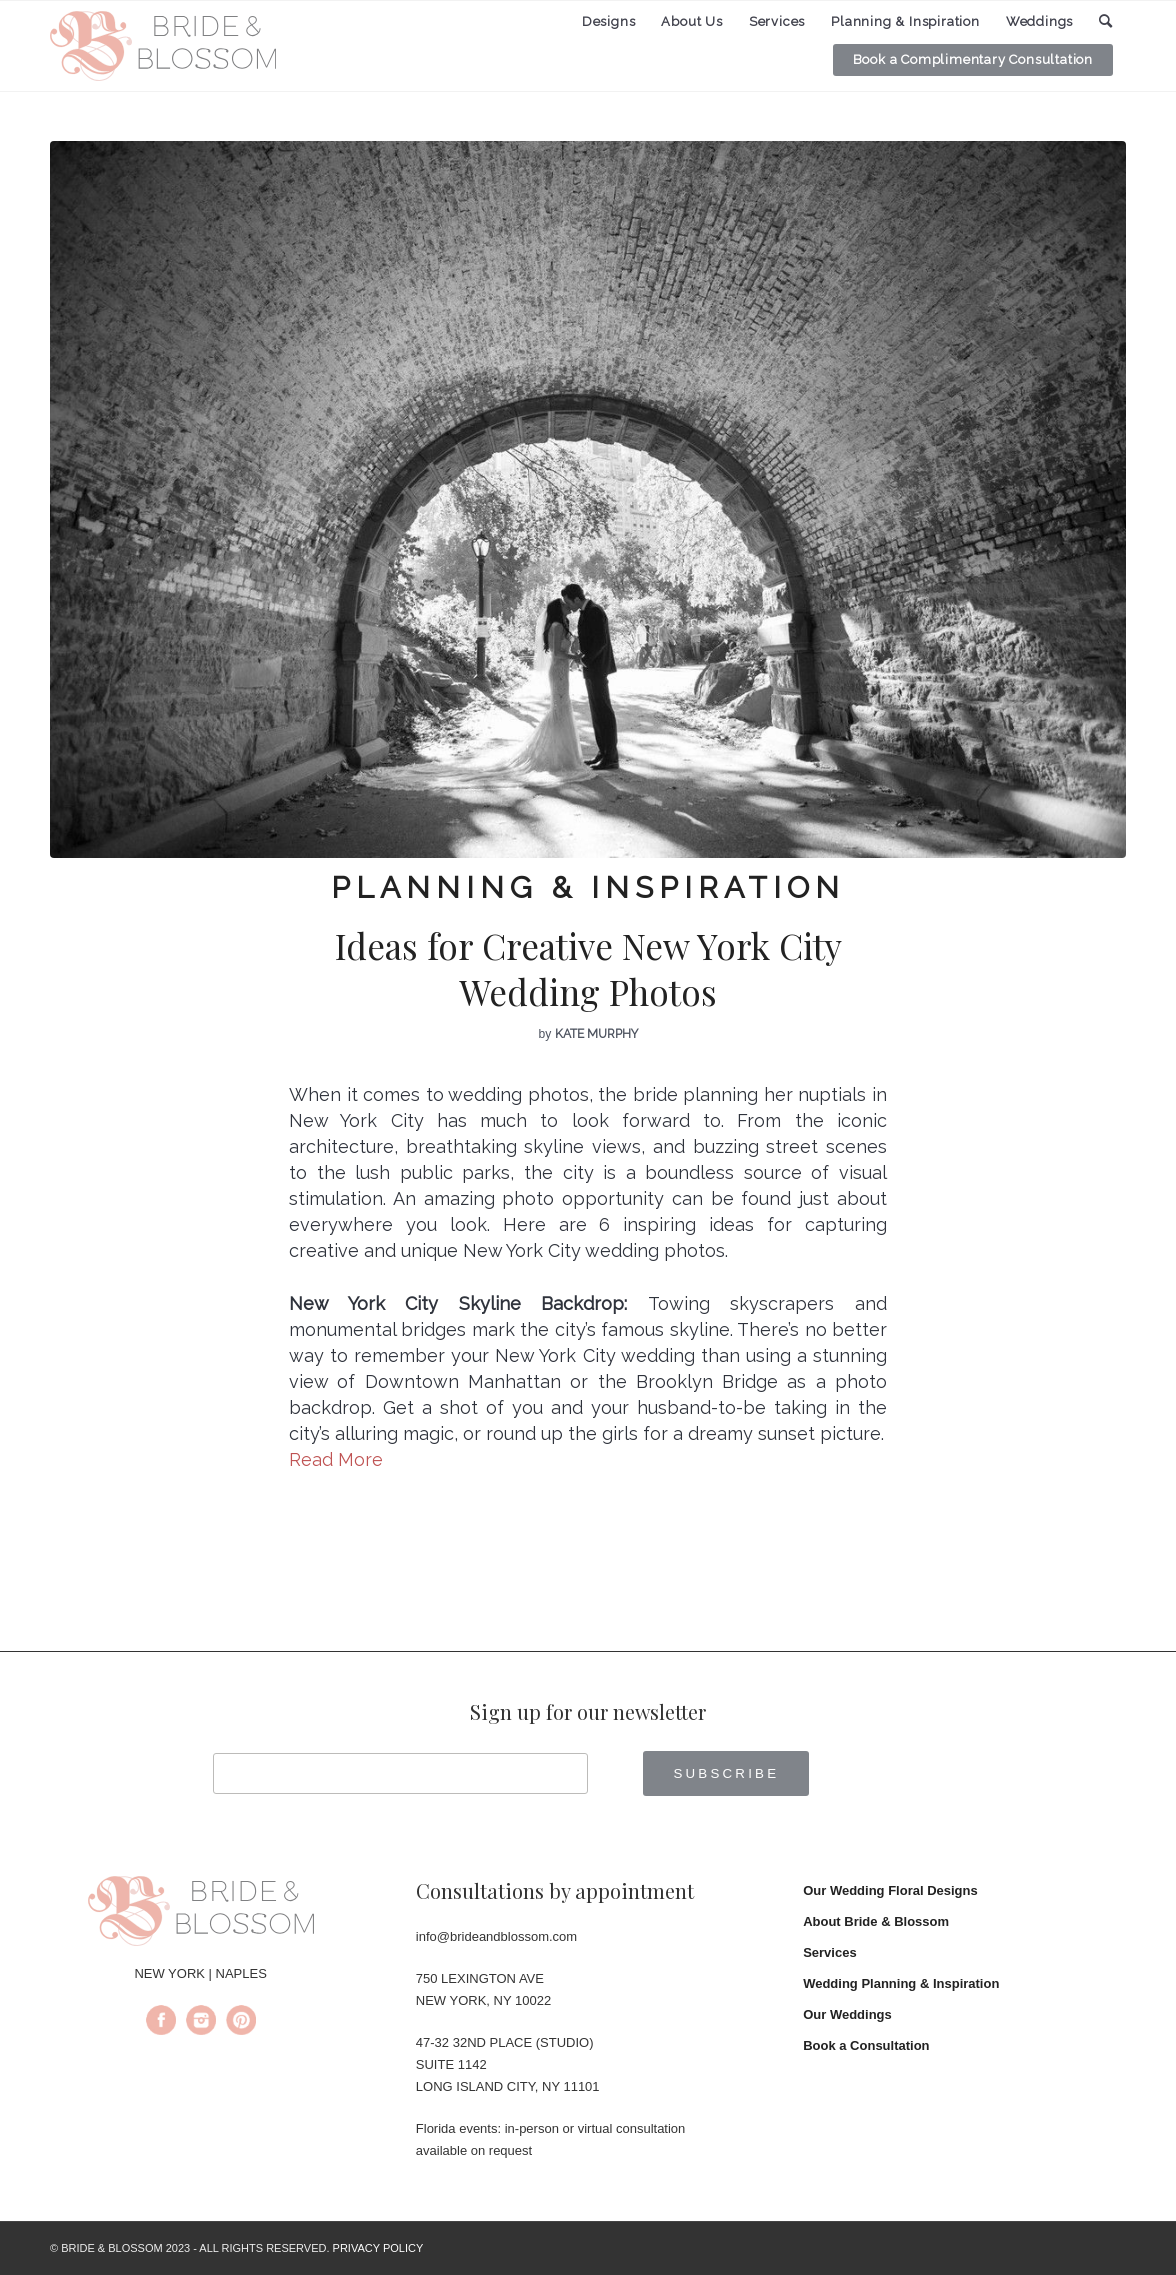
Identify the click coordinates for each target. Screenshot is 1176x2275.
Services (830, 1952)
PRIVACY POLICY (378, 2248)
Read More (336, 1459)
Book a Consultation (866, 2045)
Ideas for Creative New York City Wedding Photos (588, 968)
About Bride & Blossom (876, 1921)
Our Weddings (847, 2014)
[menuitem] (609, 22)
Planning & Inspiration (588, 887)
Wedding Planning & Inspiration (901, 1983)
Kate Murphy (596, 1034)
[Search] (1106, 21)
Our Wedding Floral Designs (890, 1890)
